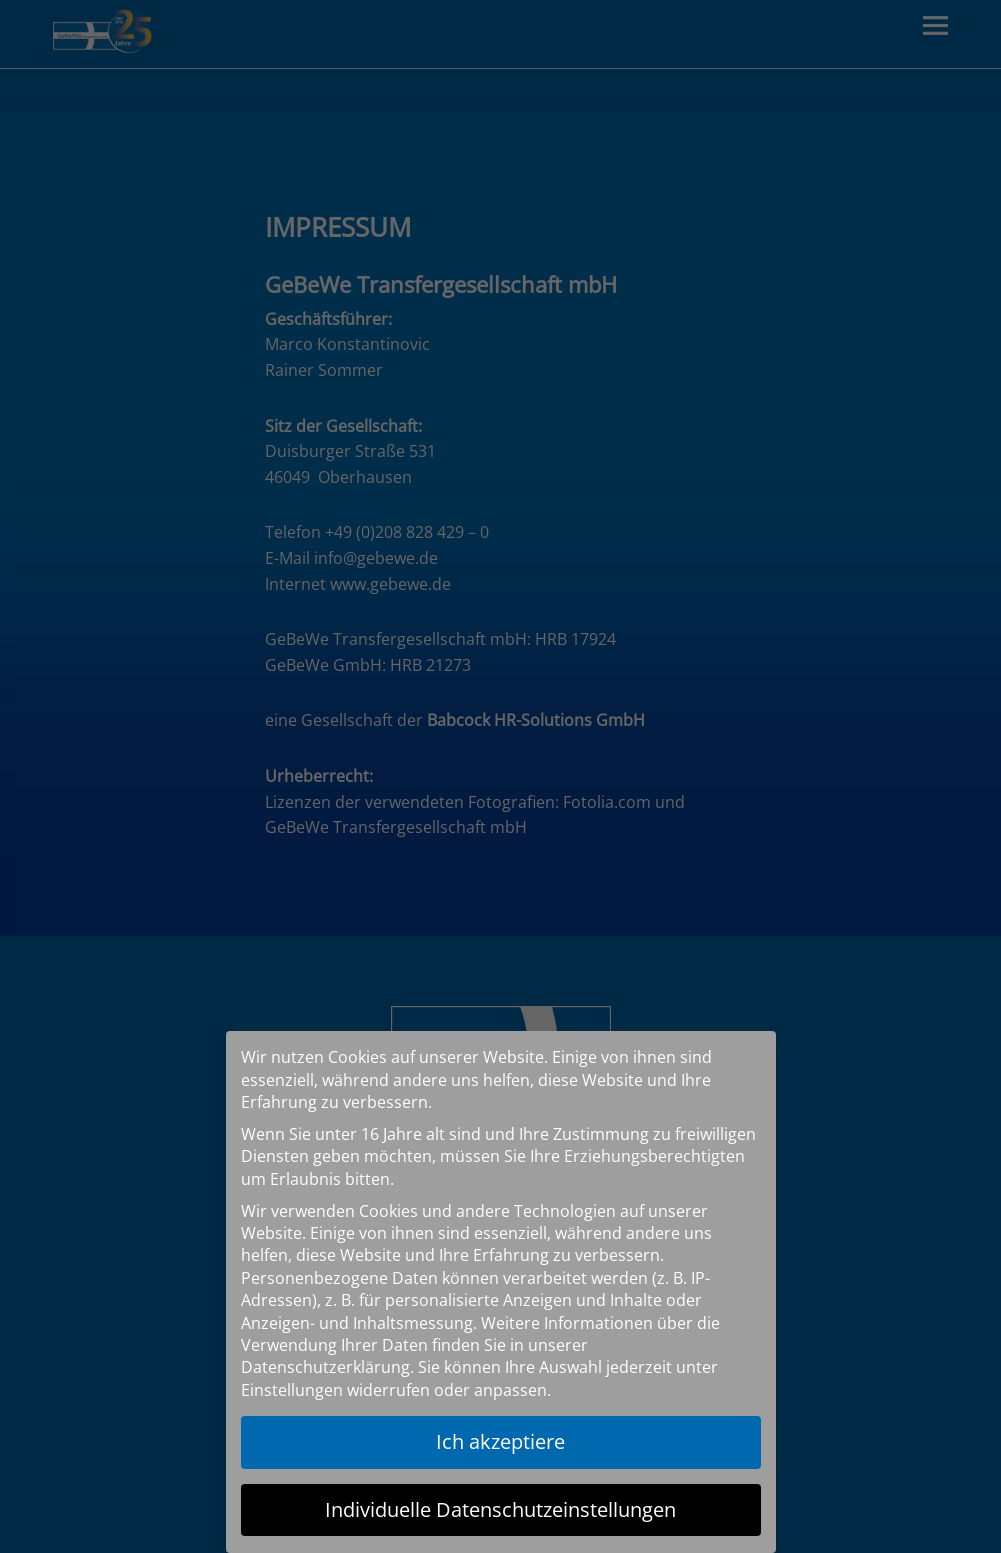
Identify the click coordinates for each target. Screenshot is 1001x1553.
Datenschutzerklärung (325, 1367)
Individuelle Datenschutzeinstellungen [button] (500, 1509)
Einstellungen (292, 1390)
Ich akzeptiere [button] (500, 1441)
